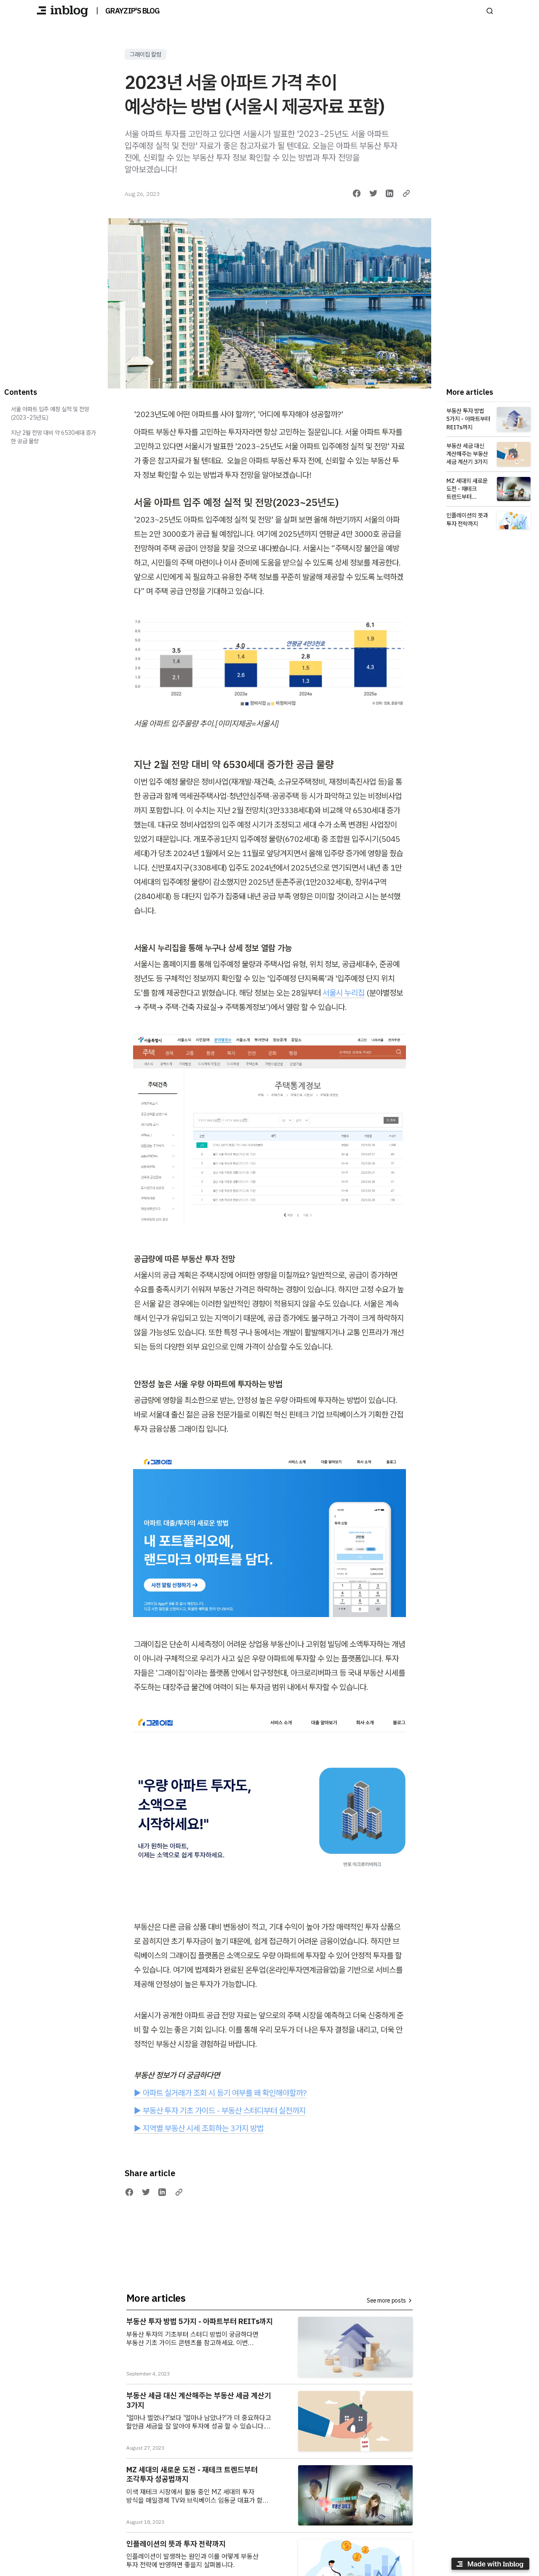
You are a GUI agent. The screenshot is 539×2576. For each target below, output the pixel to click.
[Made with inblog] (490, 2565)
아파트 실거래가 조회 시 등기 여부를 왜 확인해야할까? (225, 2093)
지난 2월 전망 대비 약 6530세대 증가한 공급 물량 (53, 437)
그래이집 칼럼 (145, 54)
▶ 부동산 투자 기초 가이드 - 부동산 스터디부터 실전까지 (220, 2110)
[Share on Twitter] (373, 193)
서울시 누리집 (344, 993)
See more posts (390, 2300)
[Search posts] (490, 11)
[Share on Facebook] (356, 193)
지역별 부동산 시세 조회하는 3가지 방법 (203, 2128)
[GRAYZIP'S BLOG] (62, 11)
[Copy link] (406, 193)
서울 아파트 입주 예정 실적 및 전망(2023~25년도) (50, 413)
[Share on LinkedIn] (389, 193)
